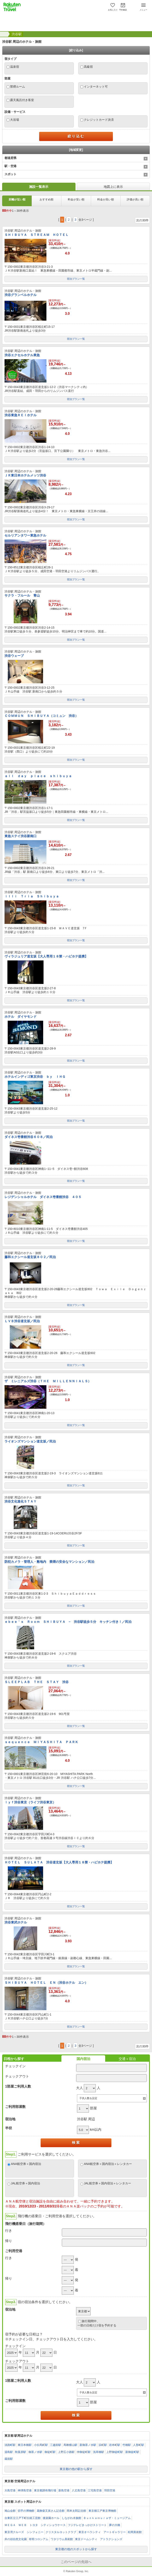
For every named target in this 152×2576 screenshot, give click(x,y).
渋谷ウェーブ (14, 655)
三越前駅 (55, 2445)
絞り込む (76, 136)
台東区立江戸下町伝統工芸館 (22, 2518)
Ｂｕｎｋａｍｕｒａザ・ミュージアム (107, 2518)
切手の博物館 (26, 2510)
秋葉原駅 (20, 2452)
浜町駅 (103, 2445)
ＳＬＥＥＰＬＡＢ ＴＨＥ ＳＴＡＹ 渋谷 (36, 1682)
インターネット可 (96, 86)
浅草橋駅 (98, 2452)
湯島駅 (8, 2452)
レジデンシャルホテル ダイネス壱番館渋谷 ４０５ (42, 1197)
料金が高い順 (105, 199)
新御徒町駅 (132, 2452)
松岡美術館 (135, 2532)
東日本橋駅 (25, 2445)
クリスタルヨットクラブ (61, 2532)
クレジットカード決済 (99, 119)
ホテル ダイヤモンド (20, 1016)
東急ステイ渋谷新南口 (20, 836)
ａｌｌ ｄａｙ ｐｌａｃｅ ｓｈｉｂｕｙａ (38, 776)
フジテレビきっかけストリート (87, 2525)
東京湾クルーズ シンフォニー (23, 2532)
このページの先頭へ (76, 2562)
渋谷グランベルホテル (20, 295)
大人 (79, 2088)
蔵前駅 (8, 2458)
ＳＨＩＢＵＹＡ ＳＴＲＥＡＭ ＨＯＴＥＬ (36, 235)
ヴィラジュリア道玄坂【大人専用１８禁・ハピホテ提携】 (46, 956)
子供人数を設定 (88, 2098)
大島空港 (10, 2490)
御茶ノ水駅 (35, 2452)
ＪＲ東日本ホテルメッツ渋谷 (25, 475)
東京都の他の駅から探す (76, 2469)
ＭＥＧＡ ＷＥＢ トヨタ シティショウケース (35, 2525)
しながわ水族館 (71, 2518)
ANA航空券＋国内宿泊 (26, 2164)
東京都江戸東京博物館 (102, 2510)
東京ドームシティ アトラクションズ (98, 2539)
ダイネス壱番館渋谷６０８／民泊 (28, 1137)
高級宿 (88, 66)
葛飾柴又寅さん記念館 (51, 2510)
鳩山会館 (10, 2510)
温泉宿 (14, 66)
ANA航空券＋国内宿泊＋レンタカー (108, 2164)
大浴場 (14, 119)
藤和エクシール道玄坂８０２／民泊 (30, 1257)
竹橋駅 (126, 2445)
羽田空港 (109, 2490)
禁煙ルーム (17, 86)
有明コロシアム (38, 2539)
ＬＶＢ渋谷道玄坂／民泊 (22, 1321)
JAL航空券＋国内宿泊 (25, 2183)
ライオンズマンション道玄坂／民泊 (30, 1441)
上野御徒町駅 (114, 2452)
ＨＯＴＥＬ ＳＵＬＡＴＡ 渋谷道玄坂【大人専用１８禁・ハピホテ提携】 (59, 1862)
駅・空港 (10, 166)
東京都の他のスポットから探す (76, 2549)
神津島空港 (25, 2490)
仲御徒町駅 (84, 2452)
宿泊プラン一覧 (76, 278)
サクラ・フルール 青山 (22, 595)
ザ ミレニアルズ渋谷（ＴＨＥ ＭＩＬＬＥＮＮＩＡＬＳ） (47, 1381)
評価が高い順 (135, 199)
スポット (10, 174)
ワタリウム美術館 (62, 2539)
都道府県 (10, 158)
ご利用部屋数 (15, 2106)
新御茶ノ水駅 (88, 2445)
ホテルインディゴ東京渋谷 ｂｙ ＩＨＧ (34, 1076)
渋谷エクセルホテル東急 (22, 355)
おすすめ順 (46, 199)
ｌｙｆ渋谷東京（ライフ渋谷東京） (30, 1802)
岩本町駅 (114, 2445)
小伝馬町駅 (41, 2445)
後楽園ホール (51, 2518)
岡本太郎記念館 (76, 2510)
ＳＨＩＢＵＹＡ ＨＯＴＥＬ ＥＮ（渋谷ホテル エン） (46, 1982)
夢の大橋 (114, 2525)
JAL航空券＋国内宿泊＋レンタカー (107, 2183)
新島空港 (63, 2490)
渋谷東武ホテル (15, 1922)
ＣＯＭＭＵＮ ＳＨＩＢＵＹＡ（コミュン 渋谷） (41, 716)
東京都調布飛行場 (45, 2490)
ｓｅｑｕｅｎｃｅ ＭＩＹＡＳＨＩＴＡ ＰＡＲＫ (41, 1742)
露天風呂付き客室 (22, 100)
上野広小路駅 (66, 2452)
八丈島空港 (79, 2490)
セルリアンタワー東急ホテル (25, 535)
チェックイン (15, 2066)
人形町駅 (138, 2445)
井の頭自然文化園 (15, 2539)
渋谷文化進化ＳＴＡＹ (20, 1501)
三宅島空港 (95, 2490)
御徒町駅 (50, 2452)
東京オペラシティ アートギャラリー (102, 2532)
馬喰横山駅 (70, 2445)
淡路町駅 (10, 2445)
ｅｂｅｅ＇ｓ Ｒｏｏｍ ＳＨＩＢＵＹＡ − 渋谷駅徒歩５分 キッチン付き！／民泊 (67, 1621)
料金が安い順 (76, 199)
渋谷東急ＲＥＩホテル (20, 415)
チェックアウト (17, 2076)
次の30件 (142, 220)
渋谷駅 (17, 34)
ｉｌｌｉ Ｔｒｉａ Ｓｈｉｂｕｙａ (31, 896)
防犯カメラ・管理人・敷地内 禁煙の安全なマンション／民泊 (49, 1561)
